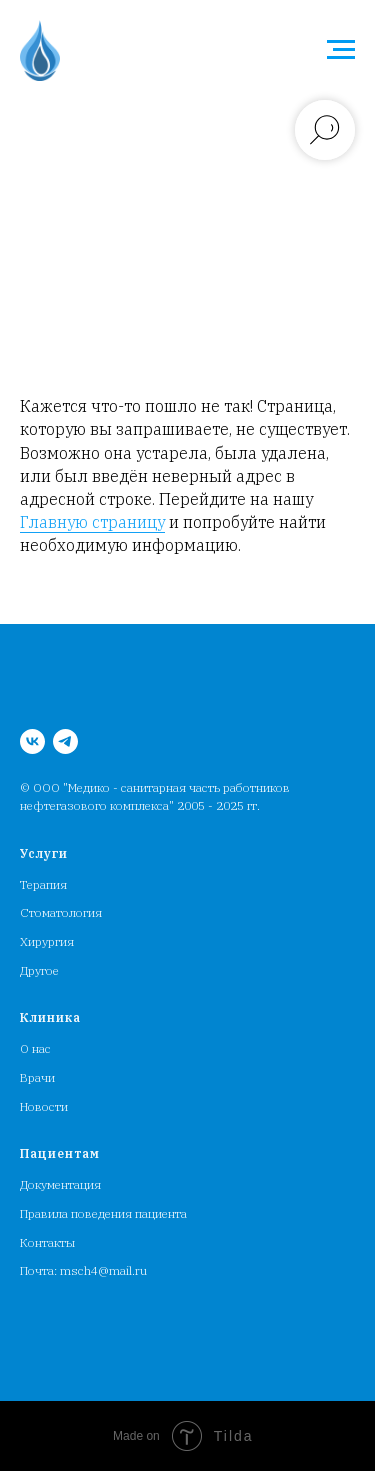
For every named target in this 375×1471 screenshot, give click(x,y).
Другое (39, 970)
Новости (44, 1106)
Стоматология (61, 912)
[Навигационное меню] (341, 50)
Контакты (47, 1242)
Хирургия (47, 941)
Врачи (37, 1077)
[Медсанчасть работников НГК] (32, 741)
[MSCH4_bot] (65, 741)
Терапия (43, 884)
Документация (60, 1184)
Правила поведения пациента (103, 1213)
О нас (35, 1048)
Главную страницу (92, 522)
